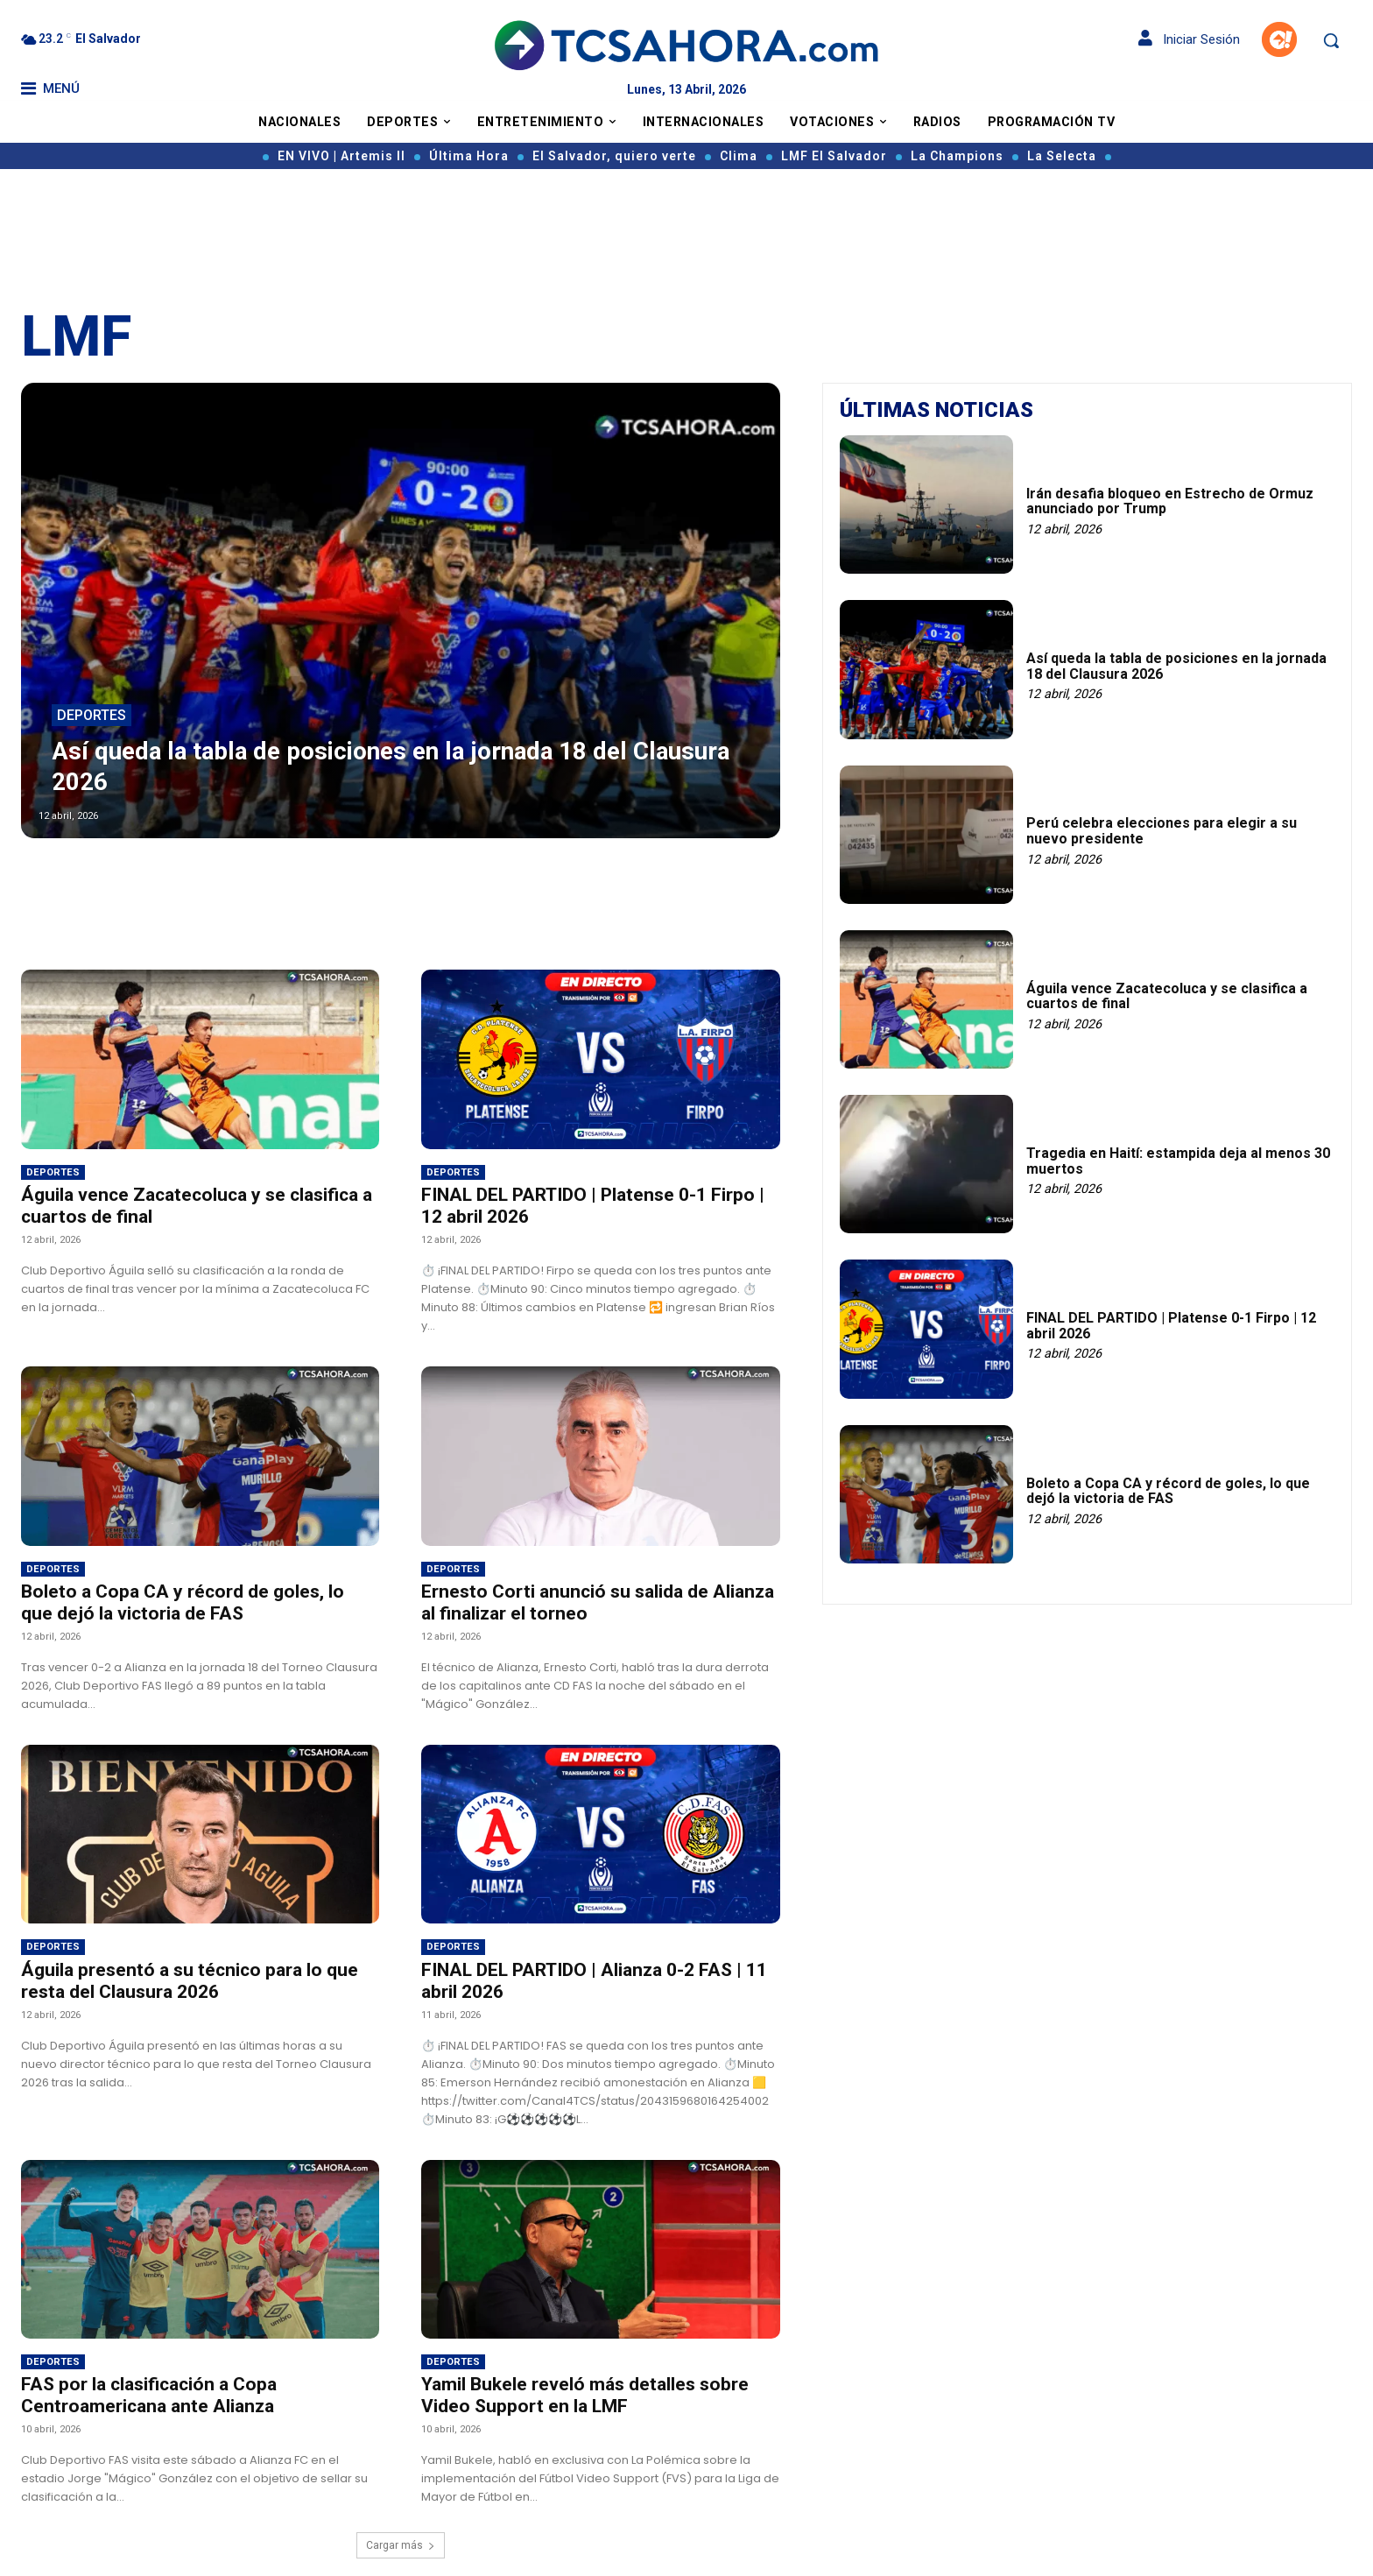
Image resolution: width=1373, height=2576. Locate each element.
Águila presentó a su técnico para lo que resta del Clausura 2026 (189, 1980)
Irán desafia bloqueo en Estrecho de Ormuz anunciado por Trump (1169, 501)
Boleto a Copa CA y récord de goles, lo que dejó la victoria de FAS (182, 1602)
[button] (1331, 40)
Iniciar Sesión (1189, 39)
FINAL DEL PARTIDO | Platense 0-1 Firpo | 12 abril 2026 (1171, 1325)
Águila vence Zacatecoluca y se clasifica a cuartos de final (1166, 996)
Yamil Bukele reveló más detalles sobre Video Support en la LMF (585, 2395)
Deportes (91, 716)
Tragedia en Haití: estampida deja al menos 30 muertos (1178, 1161)
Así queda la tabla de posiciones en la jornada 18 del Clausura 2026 (1176, 666)
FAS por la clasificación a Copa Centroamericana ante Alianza (149, 2395)
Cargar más (400, 2545)
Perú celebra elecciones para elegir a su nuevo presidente (1161, 831)
